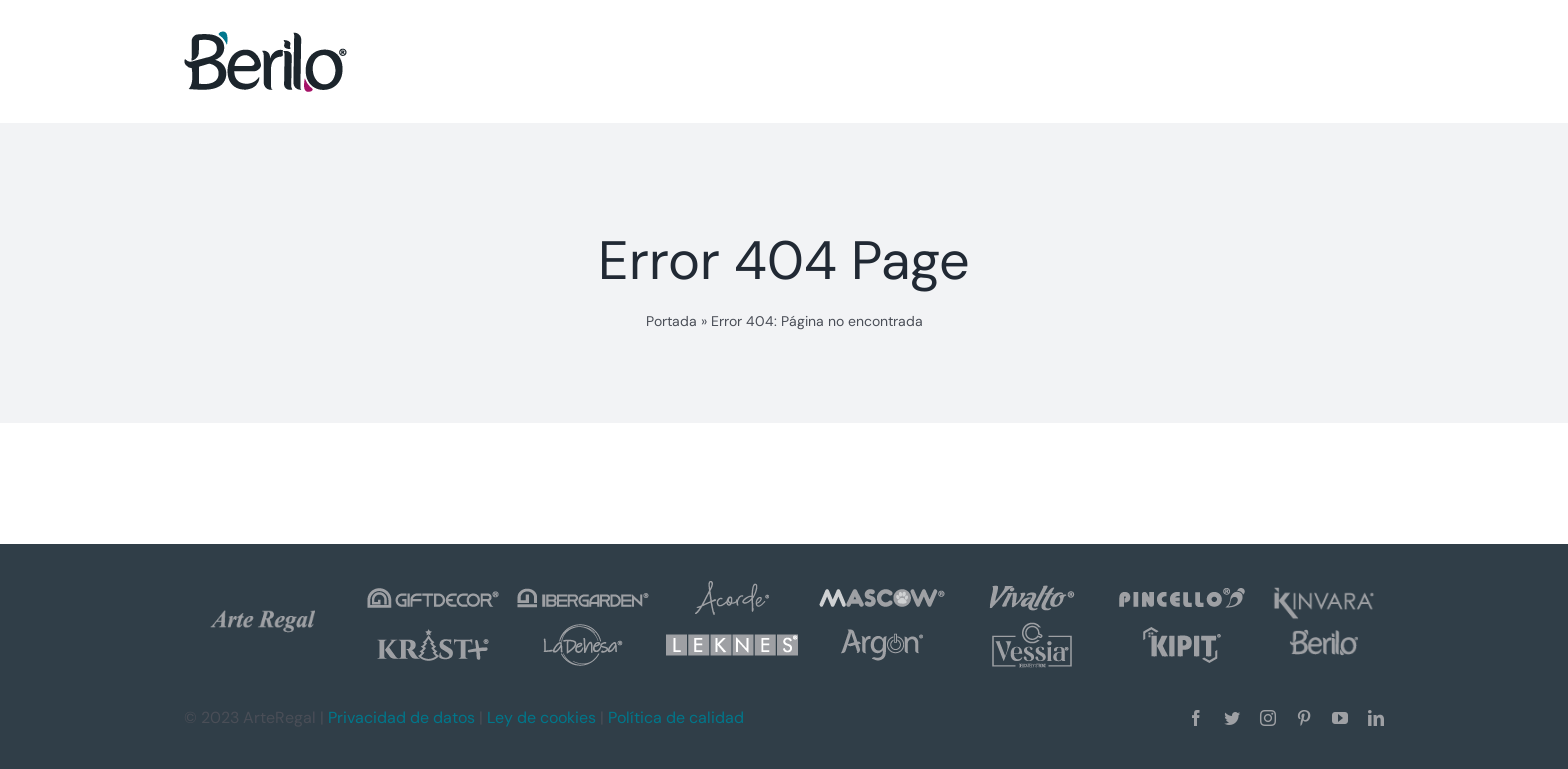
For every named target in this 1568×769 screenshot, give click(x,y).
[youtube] (1340, 718)
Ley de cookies (541, 717)
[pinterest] (1304, 718)
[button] (1338, 61)
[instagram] (1268, 718)
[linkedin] (1376, 718)
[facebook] (1196, 718)
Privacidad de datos (401, 717)
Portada (671, 321)
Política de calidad (676, 717)
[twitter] (1232, 718)
